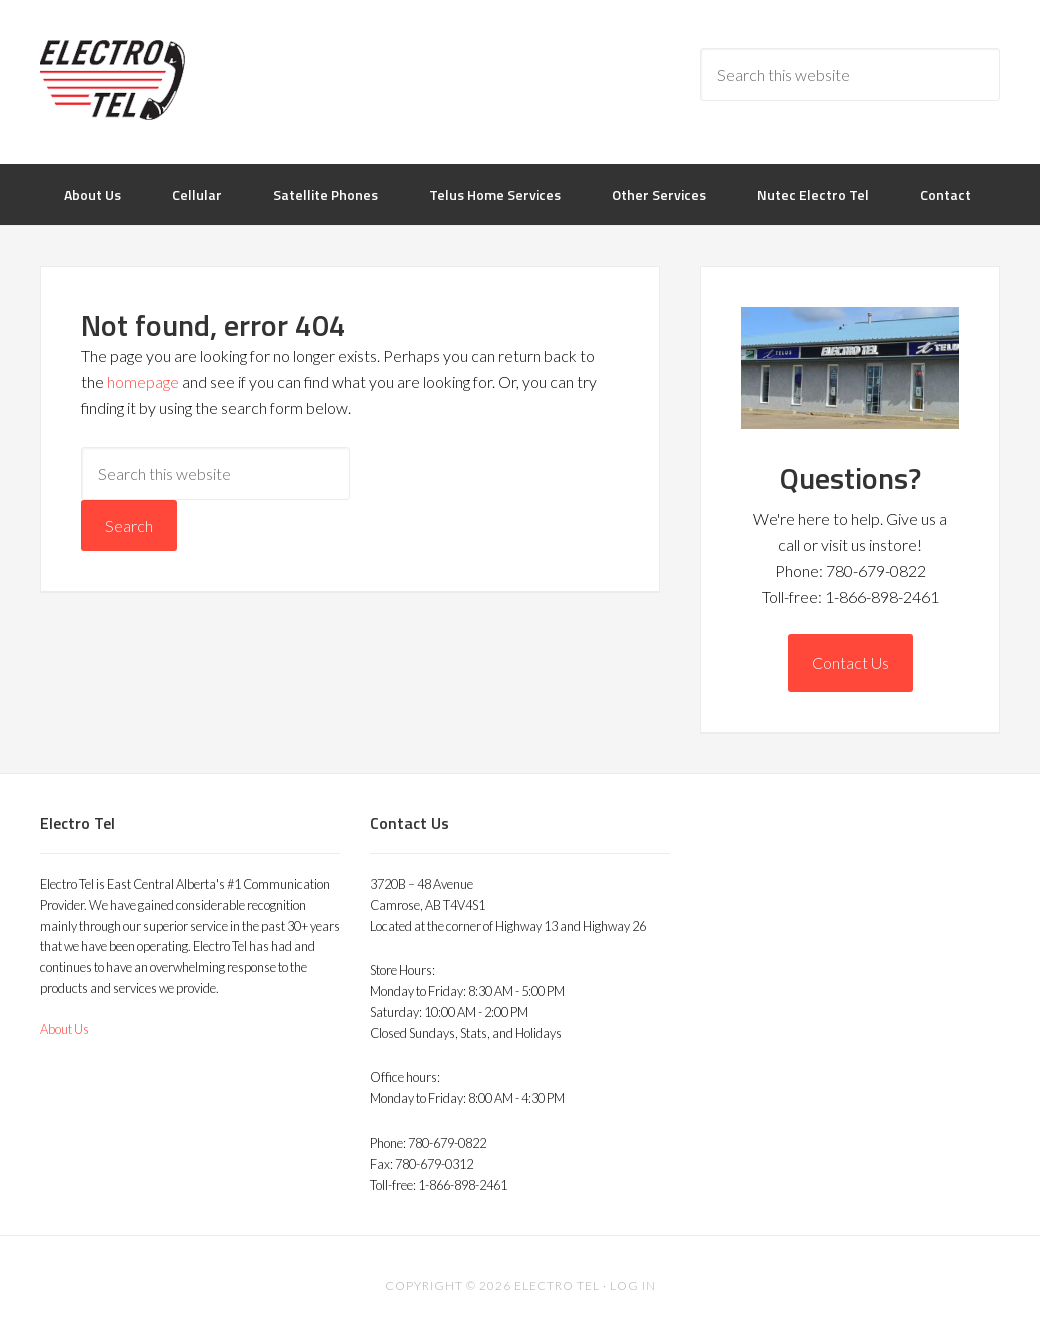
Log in (633, 1285)
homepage (143, 381)
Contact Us (850, 662)
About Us (64, 1029)
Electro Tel (200, 80)
